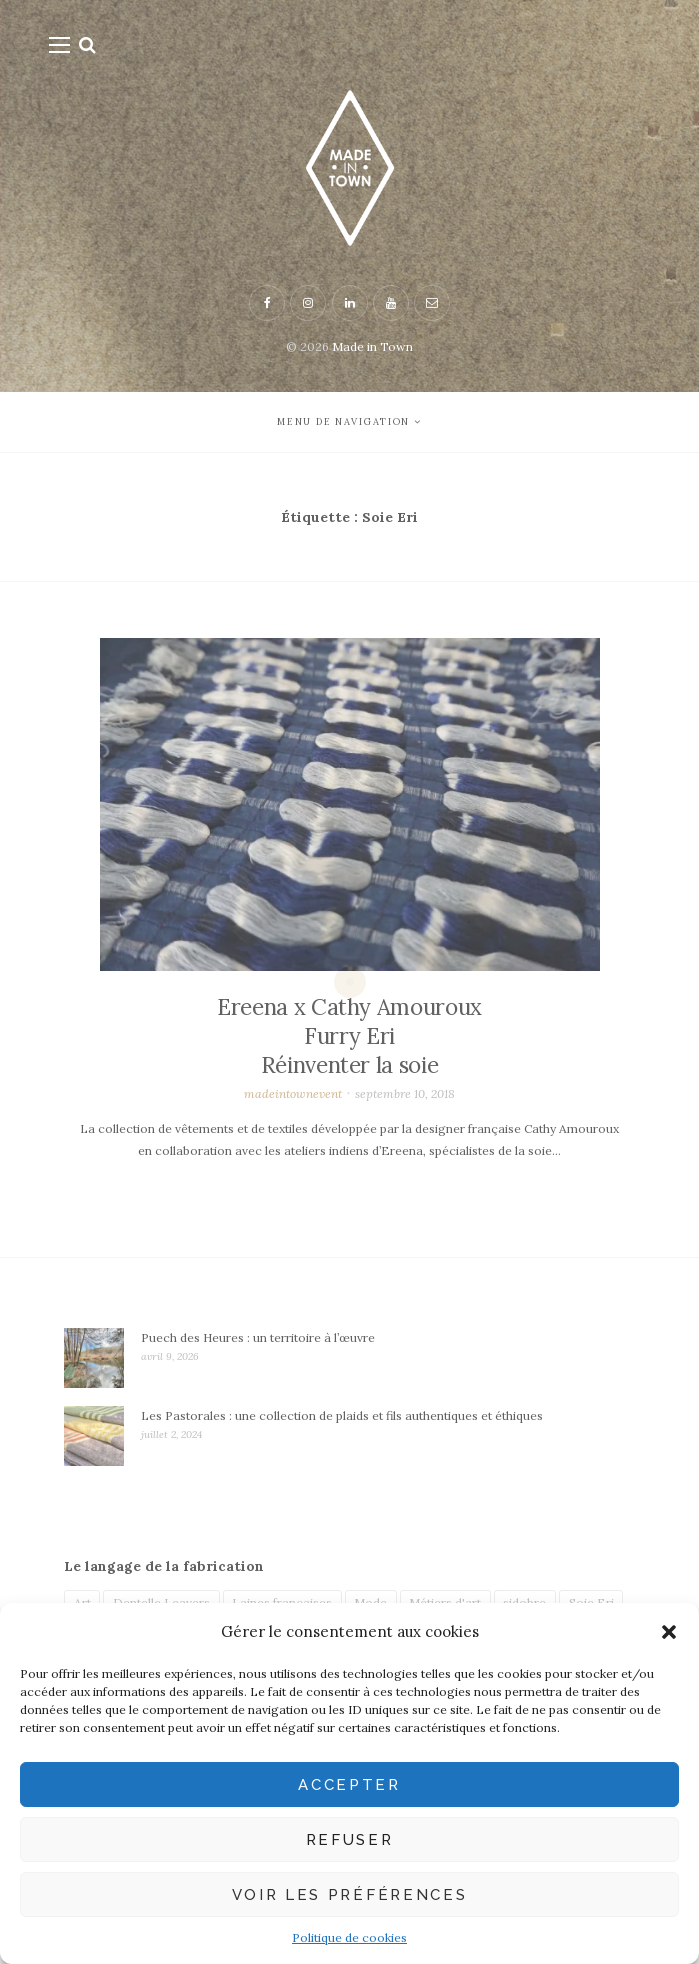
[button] (669, 1632)
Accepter (349, 1785)
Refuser (350, 1840)
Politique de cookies (349, 1937)
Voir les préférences (350, 1895)
